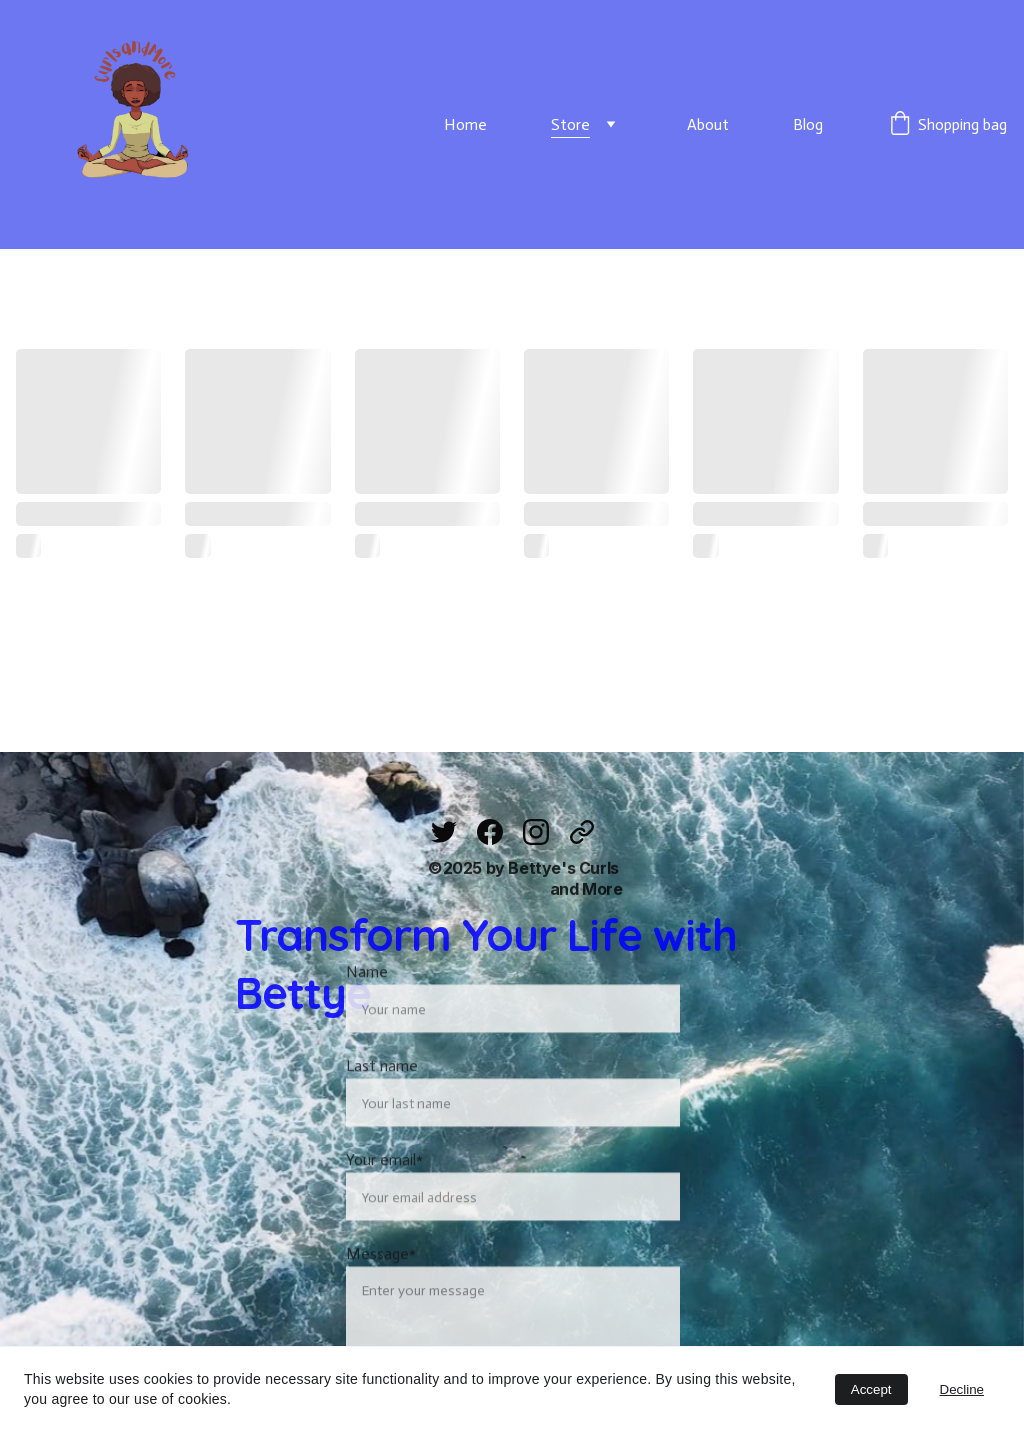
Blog (808, 124)
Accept (871, 1389)
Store (570, 124)
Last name (382, 1098)
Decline (962, 1389)
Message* (381, 1286)
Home (465, 124)
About (708, 124)
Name (367, 1004)
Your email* (384, 1192)
